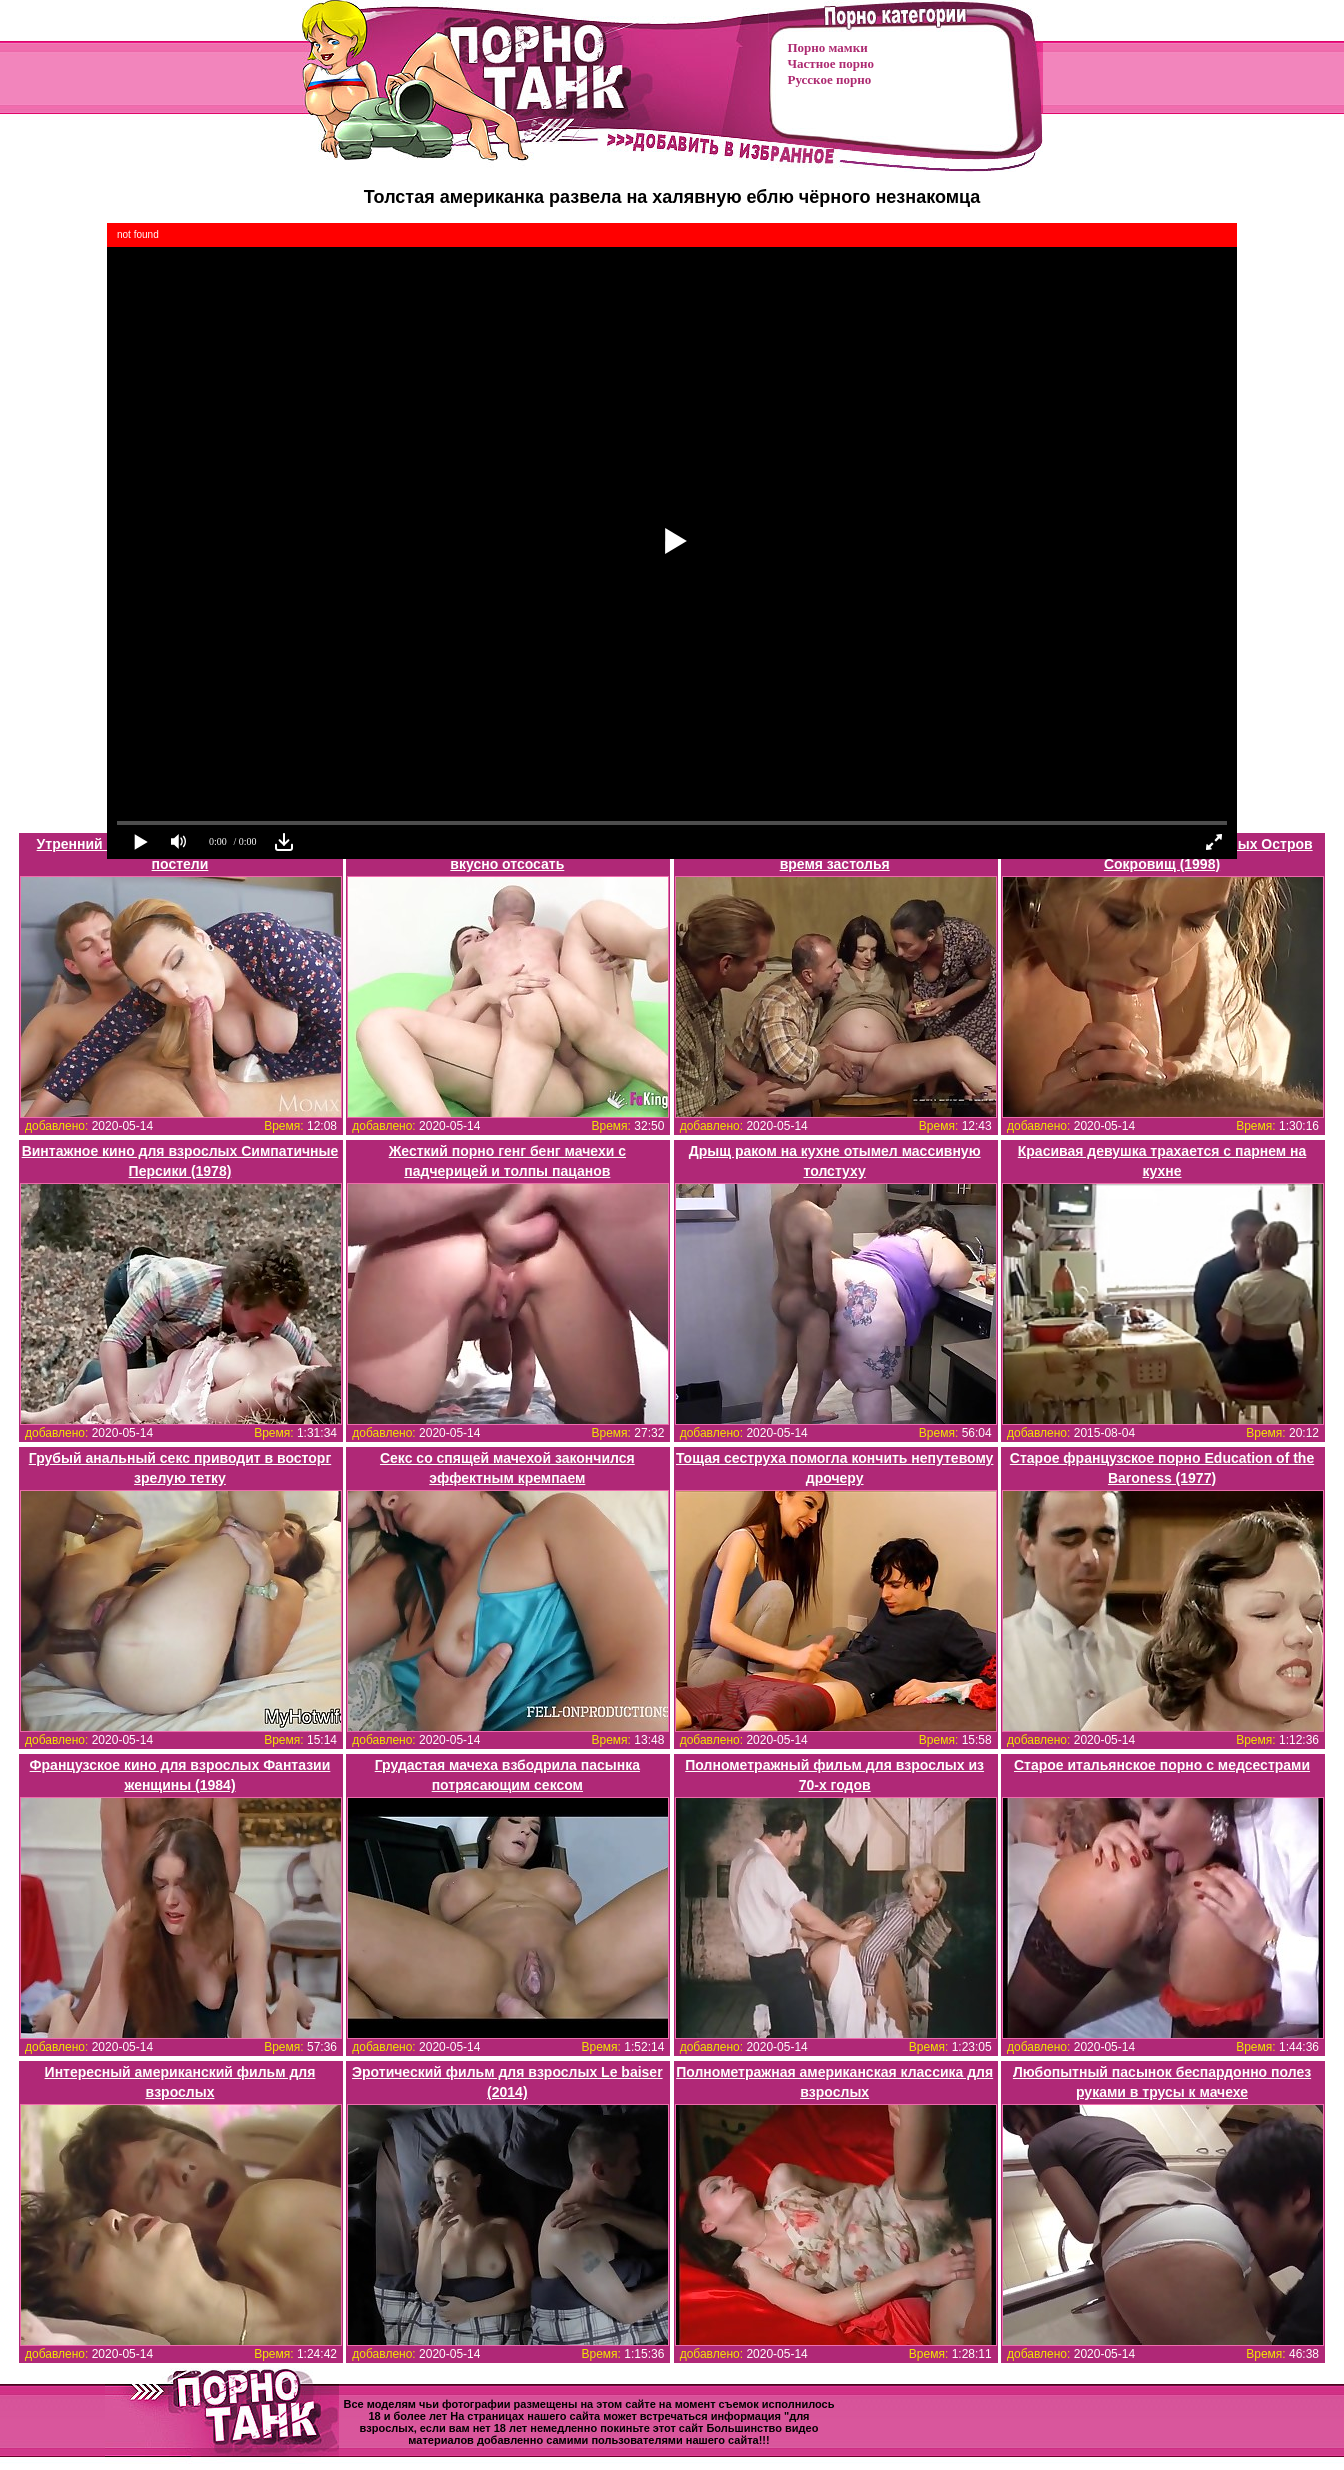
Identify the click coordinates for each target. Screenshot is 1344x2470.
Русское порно (830, 79)
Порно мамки (828, 47)
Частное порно (831, 63)
